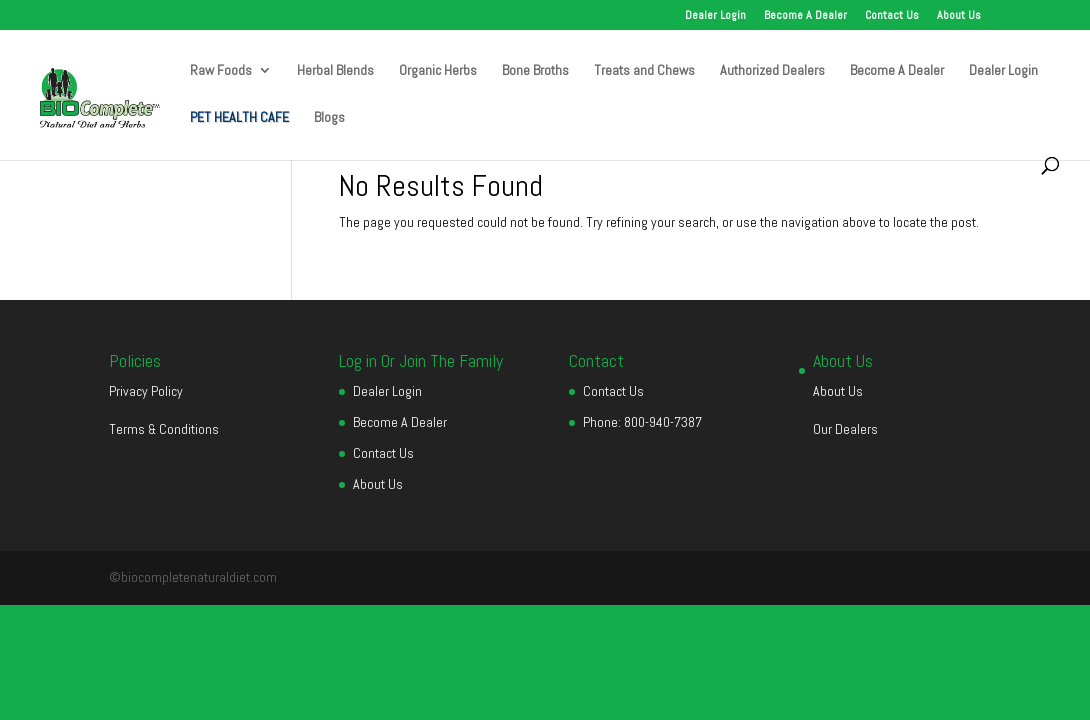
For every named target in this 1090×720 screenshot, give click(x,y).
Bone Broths (535, 71)
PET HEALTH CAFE (239, 118)
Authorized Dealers (772, 71)
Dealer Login (715, 16)
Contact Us (892, 16)
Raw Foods (221, 71)
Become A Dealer (805, 16)
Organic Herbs (438, 71)
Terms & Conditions (164, 429)
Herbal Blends (335, 71)
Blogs (329, 118)
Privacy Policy (146, 391)
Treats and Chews (644, 71)
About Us (959, 16)
